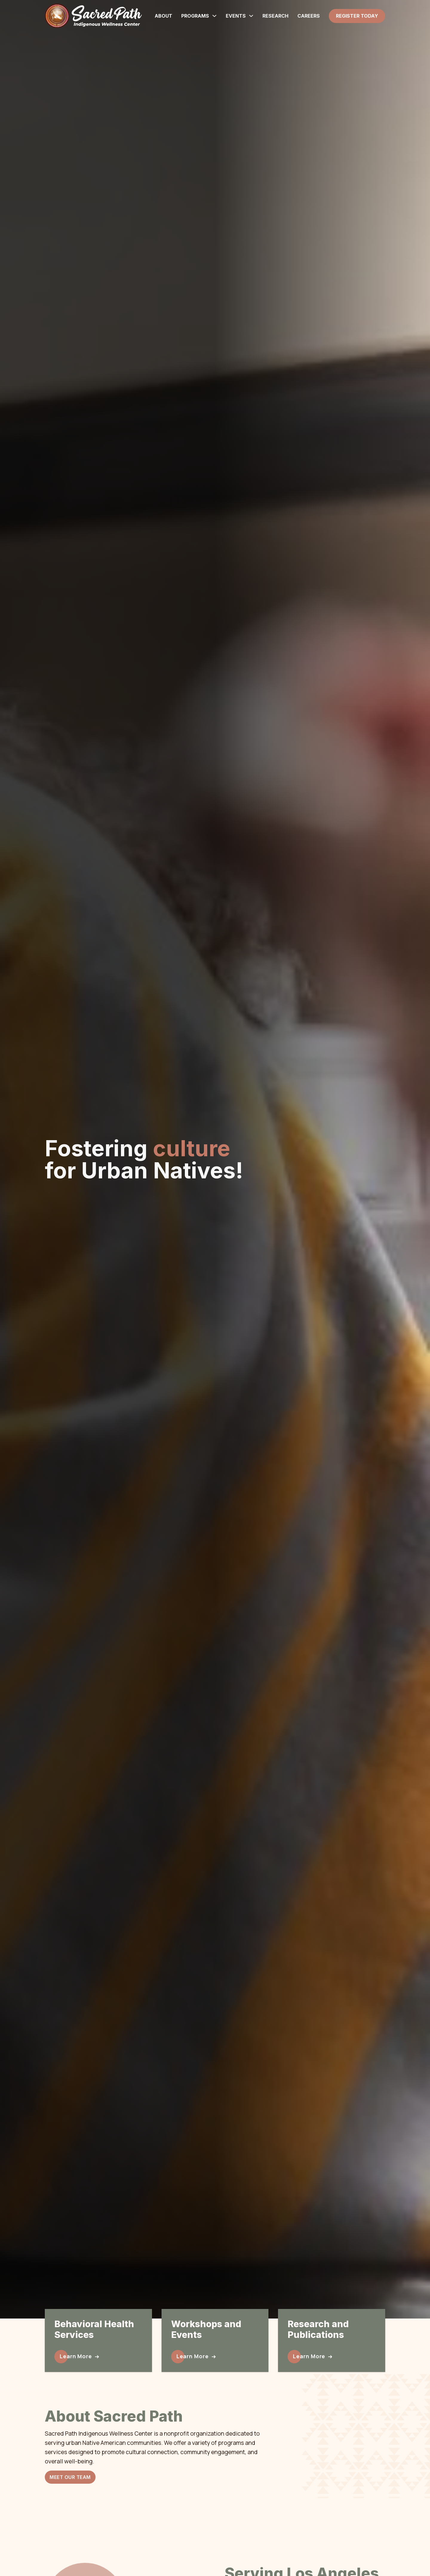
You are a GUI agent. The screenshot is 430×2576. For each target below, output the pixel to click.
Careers (308, 16)
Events (236, 16)
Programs (195, 16)
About (163, 16)
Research (275, 16)
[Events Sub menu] (251, 15)
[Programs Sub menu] (214, 15)
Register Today (357, 16)
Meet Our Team (70, 2477)
